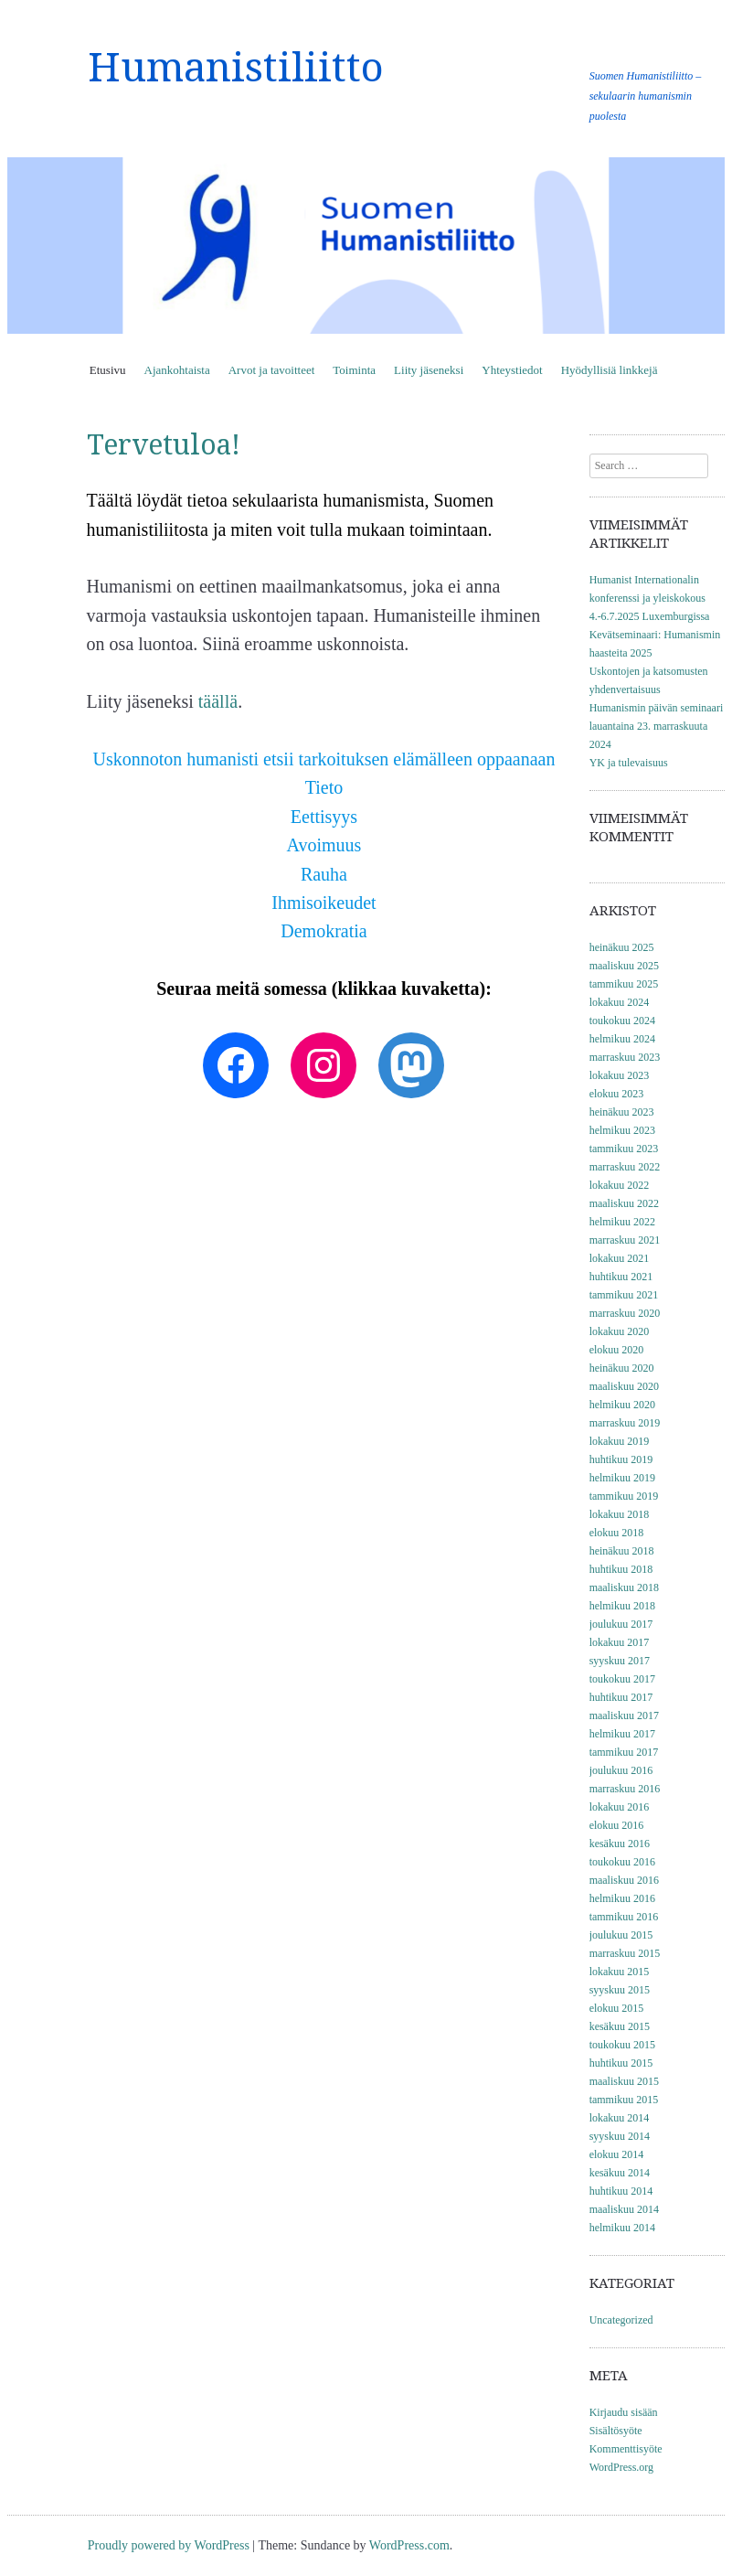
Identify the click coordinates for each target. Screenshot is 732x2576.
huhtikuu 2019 (621, 1459)
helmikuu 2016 (622, 1898)
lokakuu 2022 (619, 1185)
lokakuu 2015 (619, 1971)
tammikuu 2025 (624, 984)
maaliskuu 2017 (624, 1715)
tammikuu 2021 (624, 1294)
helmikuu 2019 (622, 1477)
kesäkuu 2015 (619, 2026)
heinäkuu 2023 (621, 1112)
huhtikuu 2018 (621, 1569)
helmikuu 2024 (622, 1038)
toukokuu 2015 (622, 2044)
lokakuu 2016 (619, 1807)
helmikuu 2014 (622, 2227)
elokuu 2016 (616, 1825)
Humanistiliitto (236, 67)
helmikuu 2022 (622, 1221)
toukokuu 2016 (622, 1861)
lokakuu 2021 (619, 1258)
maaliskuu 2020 (624, 1386)
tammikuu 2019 (624, 1496)
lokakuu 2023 (619, 1075)
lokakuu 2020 (619, 1331)
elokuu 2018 (616, 1532)
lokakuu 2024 (619, 1002)
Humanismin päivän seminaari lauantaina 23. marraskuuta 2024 (656, 726)
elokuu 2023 (616, 1093)
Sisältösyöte (615, 2430)
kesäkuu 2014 (619, 2172)
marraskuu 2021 (625, 1240)
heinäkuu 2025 (621, 947)
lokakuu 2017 (619, 1642)
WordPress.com (409, 2545)
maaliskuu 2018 (624, 1587)
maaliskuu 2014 (624, 2209)
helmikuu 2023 (622, 1130)
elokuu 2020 (616, 1349)
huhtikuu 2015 (621, 2063)
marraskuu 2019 (625, 1422)
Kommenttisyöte (626, 2448)
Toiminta (354, 370)
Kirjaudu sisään (623, 2412)
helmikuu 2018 (622, 1605)
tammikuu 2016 (624, 1916)
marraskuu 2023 (625, 1057)
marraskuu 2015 (625, 1953)
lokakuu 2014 (619, 2117)
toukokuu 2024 (622, 1020)
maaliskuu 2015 (624, 2081)
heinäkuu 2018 (621, 1551)
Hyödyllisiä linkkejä (609, 370)
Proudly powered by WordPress (168, 2545)
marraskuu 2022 (625, 1166)
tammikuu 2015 (624, 2099)
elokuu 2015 (616, 2008)
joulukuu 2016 (621, 1770)
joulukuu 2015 (621, 1935)
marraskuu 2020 (625, 1313)
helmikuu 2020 (622, 1404)
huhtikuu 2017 (621, 1697)
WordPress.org (621, 2467)
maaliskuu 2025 (624, 965)
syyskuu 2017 (619, 1660)
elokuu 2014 (616, 2154)
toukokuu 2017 (622, 1679)
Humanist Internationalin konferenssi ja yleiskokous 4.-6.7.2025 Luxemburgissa (649, 598)
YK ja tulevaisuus (628, 762)
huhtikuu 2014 (621, 2191)
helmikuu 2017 (622, 1733)
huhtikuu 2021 (621, 1276)
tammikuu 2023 (624, 1148)
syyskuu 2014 (619, 2136)
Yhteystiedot (512, 370)
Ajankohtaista (177, 370)
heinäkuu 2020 (621, 1368)
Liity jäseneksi (428, 370)
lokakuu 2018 (619, 1514)
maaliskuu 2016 (624, 1880)
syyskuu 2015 (619, 1989)
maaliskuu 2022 (624, 1203)
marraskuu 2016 (625, 1788)
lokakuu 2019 (619, 1441)
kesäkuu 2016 (619, 1843)
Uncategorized (621, 2320)
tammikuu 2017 (624, 1752)
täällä (218, 701)
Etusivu (108, 370)
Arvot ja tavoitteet (271, 370)
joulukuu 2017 (621, 1624)
